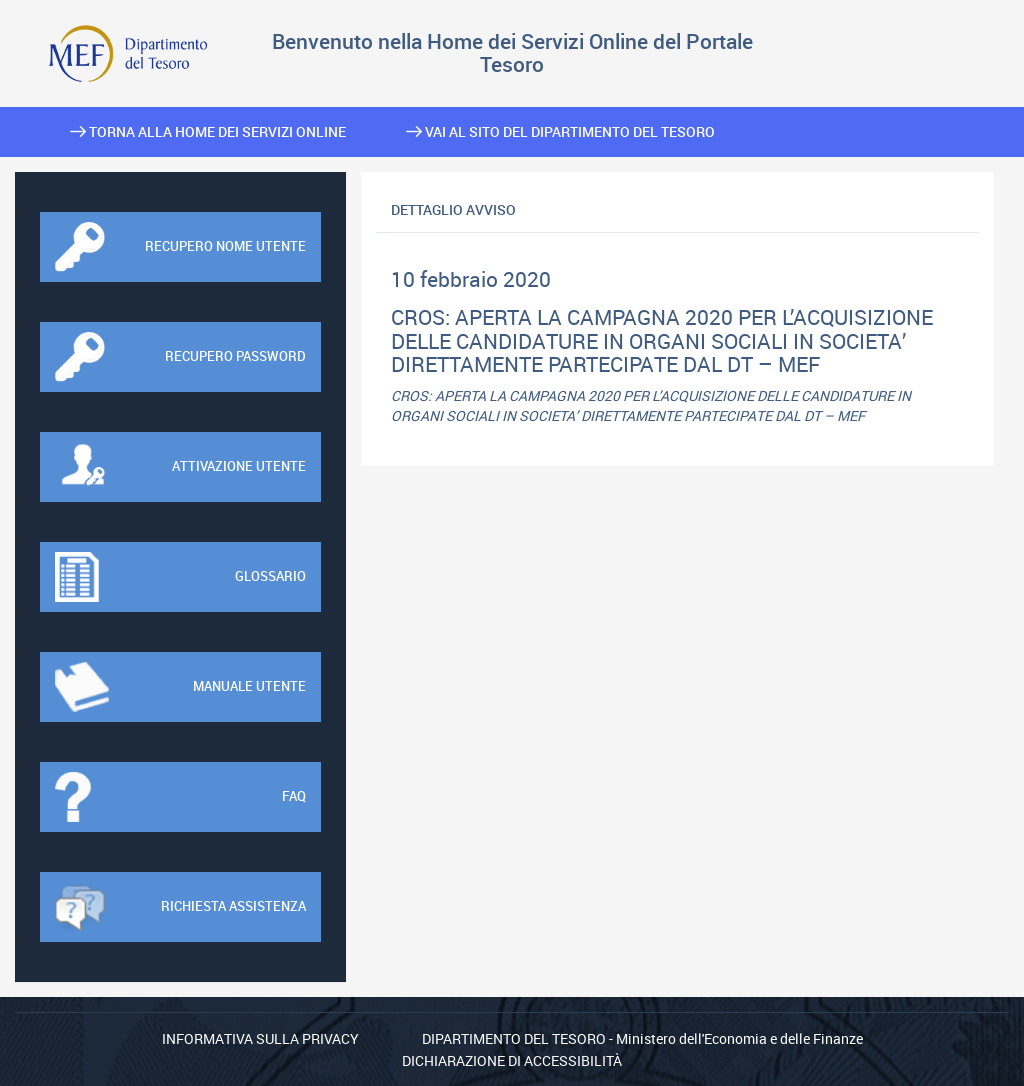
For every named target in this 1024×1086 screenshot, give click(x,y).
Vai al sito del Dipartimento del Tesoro (560, 131)
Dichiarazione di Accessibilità (512, 1060)
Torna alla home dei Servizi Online (208, 131)
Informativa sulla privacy (260, 1038)
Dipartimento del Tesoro (514, 1038)
